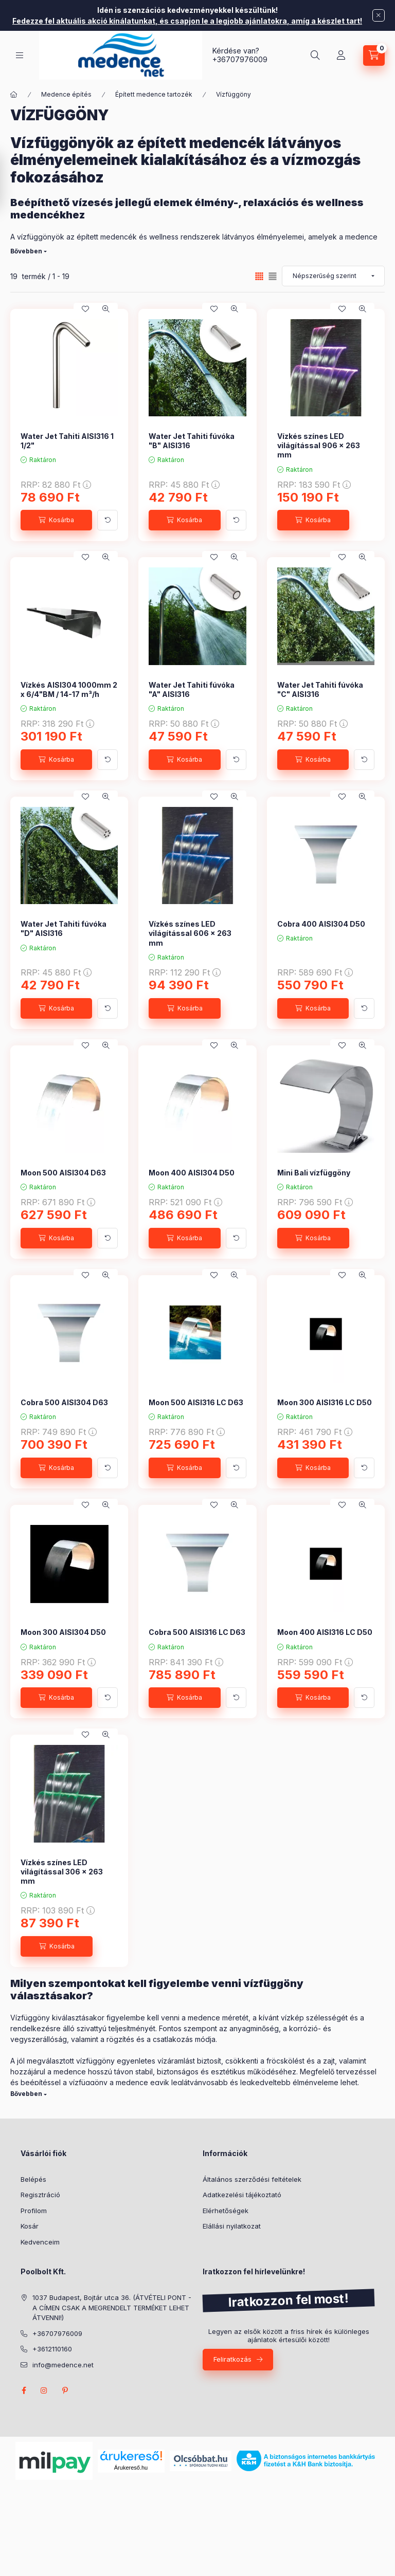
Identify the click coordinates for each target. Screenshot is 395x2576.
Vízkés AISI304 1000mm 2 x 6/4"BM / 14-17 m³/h (69, 689)
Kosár (30, 2226)
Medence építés (66, 94)
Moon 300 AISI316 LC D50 (324, 1402)
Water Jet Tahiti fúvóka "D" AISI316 (63, 928)
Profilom (34, 2210)
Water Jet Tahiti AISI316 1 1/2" (67, 441)
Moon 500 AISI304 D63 (63, 1172)
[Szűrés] (10, 181)
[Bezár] (378, 15)
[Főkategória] (13, 94)
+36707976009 (239, 59)
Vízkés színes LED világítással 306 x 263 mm (62, 1871)
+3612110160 (52, 2349)
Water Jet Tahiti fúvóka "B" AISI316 (192, 441)
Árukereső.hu (131, 2467)
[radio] (272, 276)
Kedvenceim (40, 2242)
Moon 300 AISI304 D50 (63, 1632)
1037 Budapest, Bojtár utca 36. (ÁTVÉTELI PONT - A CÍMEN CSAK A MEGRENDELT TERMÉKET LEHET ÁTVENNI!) (111, 2307)
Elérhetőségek (225, 2210)
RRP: (56, 485)
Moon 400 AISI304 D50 (192, 1172)
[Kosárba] (56, 520)
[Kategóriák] (19, 55)
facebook (23, 2390)
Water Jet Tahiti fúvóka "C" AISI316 (320, 689)
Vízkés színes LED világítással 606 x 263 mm (190, 933)
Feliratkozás (232, 2359)
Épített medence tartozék (153, 94)
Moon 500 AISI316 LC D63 (196, 1402)
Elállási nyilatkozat (232, 2226)
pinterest (65, 2390)
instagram (44, 2390)
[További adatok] (107, 520)
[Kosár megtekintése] (374, 55)
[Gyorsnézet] (106, 309)
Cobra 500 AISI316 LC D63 (197, 1632)
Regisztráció (40, 2195)
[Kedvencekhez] (85, 309)
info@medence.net (63, 2365)
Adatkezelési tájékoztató (242, 2195)
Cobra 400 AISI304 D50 (321, 923)
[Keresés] (315, 55)
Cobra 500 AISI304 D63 (64, 1402)
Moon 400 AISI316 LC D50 (324, 1632)
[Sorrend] (333, 276)
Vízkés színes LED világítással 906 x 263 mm (318, 445)
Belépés (33, 2179)
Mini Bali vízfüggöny (313, 1172)
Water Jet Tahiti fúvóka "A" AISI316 (192, 689)
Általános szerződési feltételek (252, 2179)
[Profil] (341, 55)
